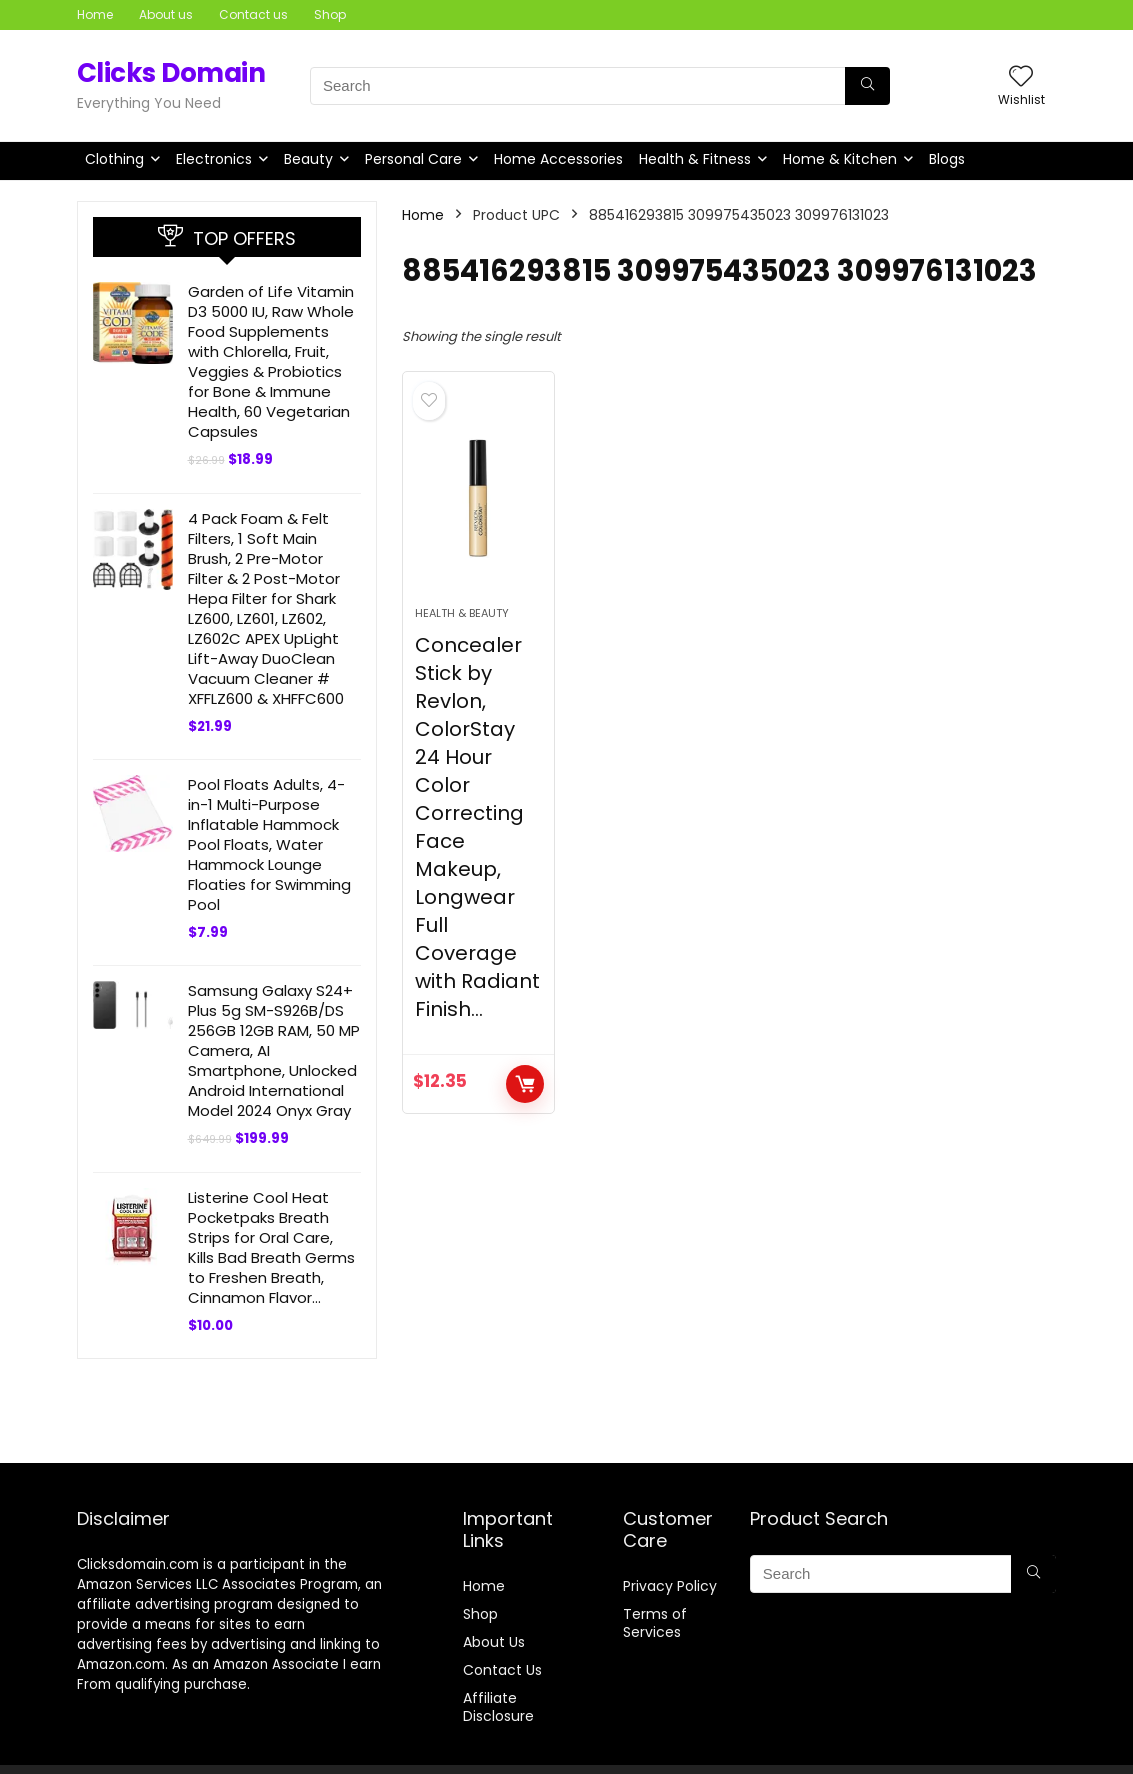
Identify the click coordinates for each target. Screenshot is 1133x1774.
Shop (330, 14)
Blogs (947, 159)
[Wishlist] (1021, 77)
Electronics (214, 159)
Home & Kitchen (840, 159)
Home (95, 14)
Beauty (308, 159)
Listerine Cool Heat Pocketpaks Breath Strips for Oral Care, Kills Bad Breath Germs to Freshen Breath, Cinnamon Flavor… (271, 1247)
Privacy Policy (670, 1586)
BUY (525, 1084)
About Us (494, 1642)
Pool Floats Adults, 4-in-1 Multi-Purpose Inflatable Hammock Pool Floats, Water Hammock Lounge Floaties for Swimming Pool (269, 844)
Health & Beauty (462, 613)
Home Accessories (558, 159)
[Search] (867, 86)
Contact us (253, 14)
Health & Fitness (695, 159)
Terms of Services (655, 1623)
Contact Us (502, 1670)
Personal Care (413, 159)
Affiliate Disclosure (498, 1707)
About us (166, 14)
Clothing (114, 159)
